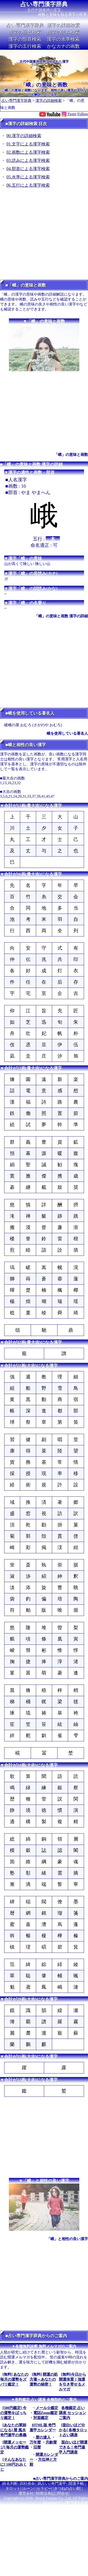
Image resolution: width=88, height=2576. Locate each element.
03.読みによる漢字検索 (28, 160)
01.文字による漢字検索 (28, 144)
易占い (43, 2483)
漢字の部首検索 (24, 39)
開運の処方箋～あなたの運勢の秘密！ (44, 2379)
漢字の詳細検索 (63, 25)
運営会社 (26, 2493)
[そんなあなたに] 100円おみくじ (13, 2464)
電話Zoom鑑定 (45, 2413)
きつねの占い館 (67, 2488)
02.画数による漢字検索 (28, 152)
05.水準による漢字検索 (28, 177)
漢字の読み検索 (63, 32)
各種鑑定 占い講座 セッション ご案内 (72, 2413)
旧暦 (37, 2447)
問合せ (63, 2493)
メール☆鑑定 (47, 2408)
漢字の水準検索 (63, 39)
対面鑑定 (40, 2418)
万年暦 (35, 2442)
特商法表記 (45, 2493)
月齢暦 (51, 2442)
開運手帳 (76, 2483)
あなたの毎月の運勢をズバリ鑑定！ (14, 2379)
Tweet (72, 114)
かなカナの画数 (63, 46)
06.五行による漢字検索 (28, 185)
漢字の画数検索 (24, 32)
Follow (82, 114)
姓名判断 (10, 2483)
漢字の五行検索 (24, 46)
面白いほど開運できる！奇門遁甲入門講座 (73, 2447)
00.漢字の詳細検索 (24, 135)
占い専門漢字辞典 (44, 4)
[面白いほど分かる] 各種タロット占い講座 (73, 2430)
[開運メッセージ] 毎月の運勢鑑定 (14, 2447)
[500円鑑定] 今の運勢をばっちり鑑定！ (13, 2413)
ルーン (28, 2488)
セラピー (44, 2488)
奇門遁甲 (58, 2483)
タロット (12, 2488)
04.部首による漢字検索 (28, 168)
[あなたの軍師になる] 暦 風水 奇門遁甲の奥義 (13, 2430)
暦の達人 (43, 2437)
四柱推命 (27, 2483)
